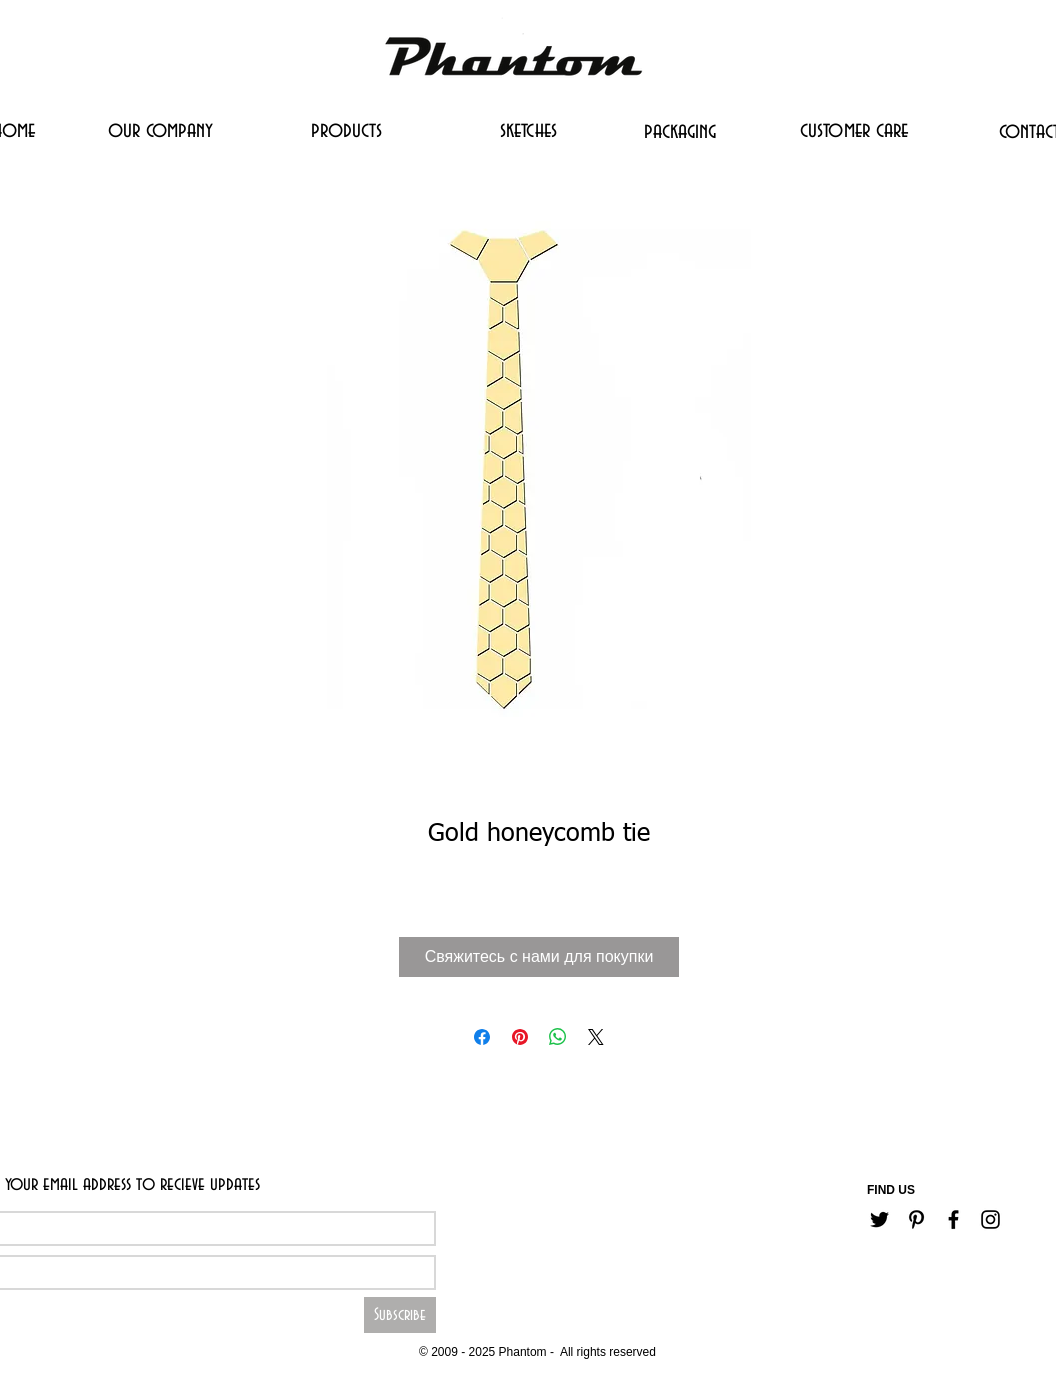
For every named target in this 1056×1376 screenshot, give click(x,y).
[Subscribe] (400, 1315)
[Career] (472, 1321)
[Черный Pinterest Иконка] (916, 1219)
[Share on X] (596, 1037)
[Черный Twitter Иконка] (879, 1219)
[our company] (160, 130)
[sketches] (528, 130)
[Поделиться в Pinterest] (520, 1037)
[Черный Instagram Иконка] (990, 1219)
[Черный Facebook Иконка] (953, 1219)
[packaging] (680, 131)
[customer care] (854, 130)
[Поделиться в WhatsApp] (558, 1037)
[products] (346, 130)
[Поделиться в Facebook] (482, 1037)
